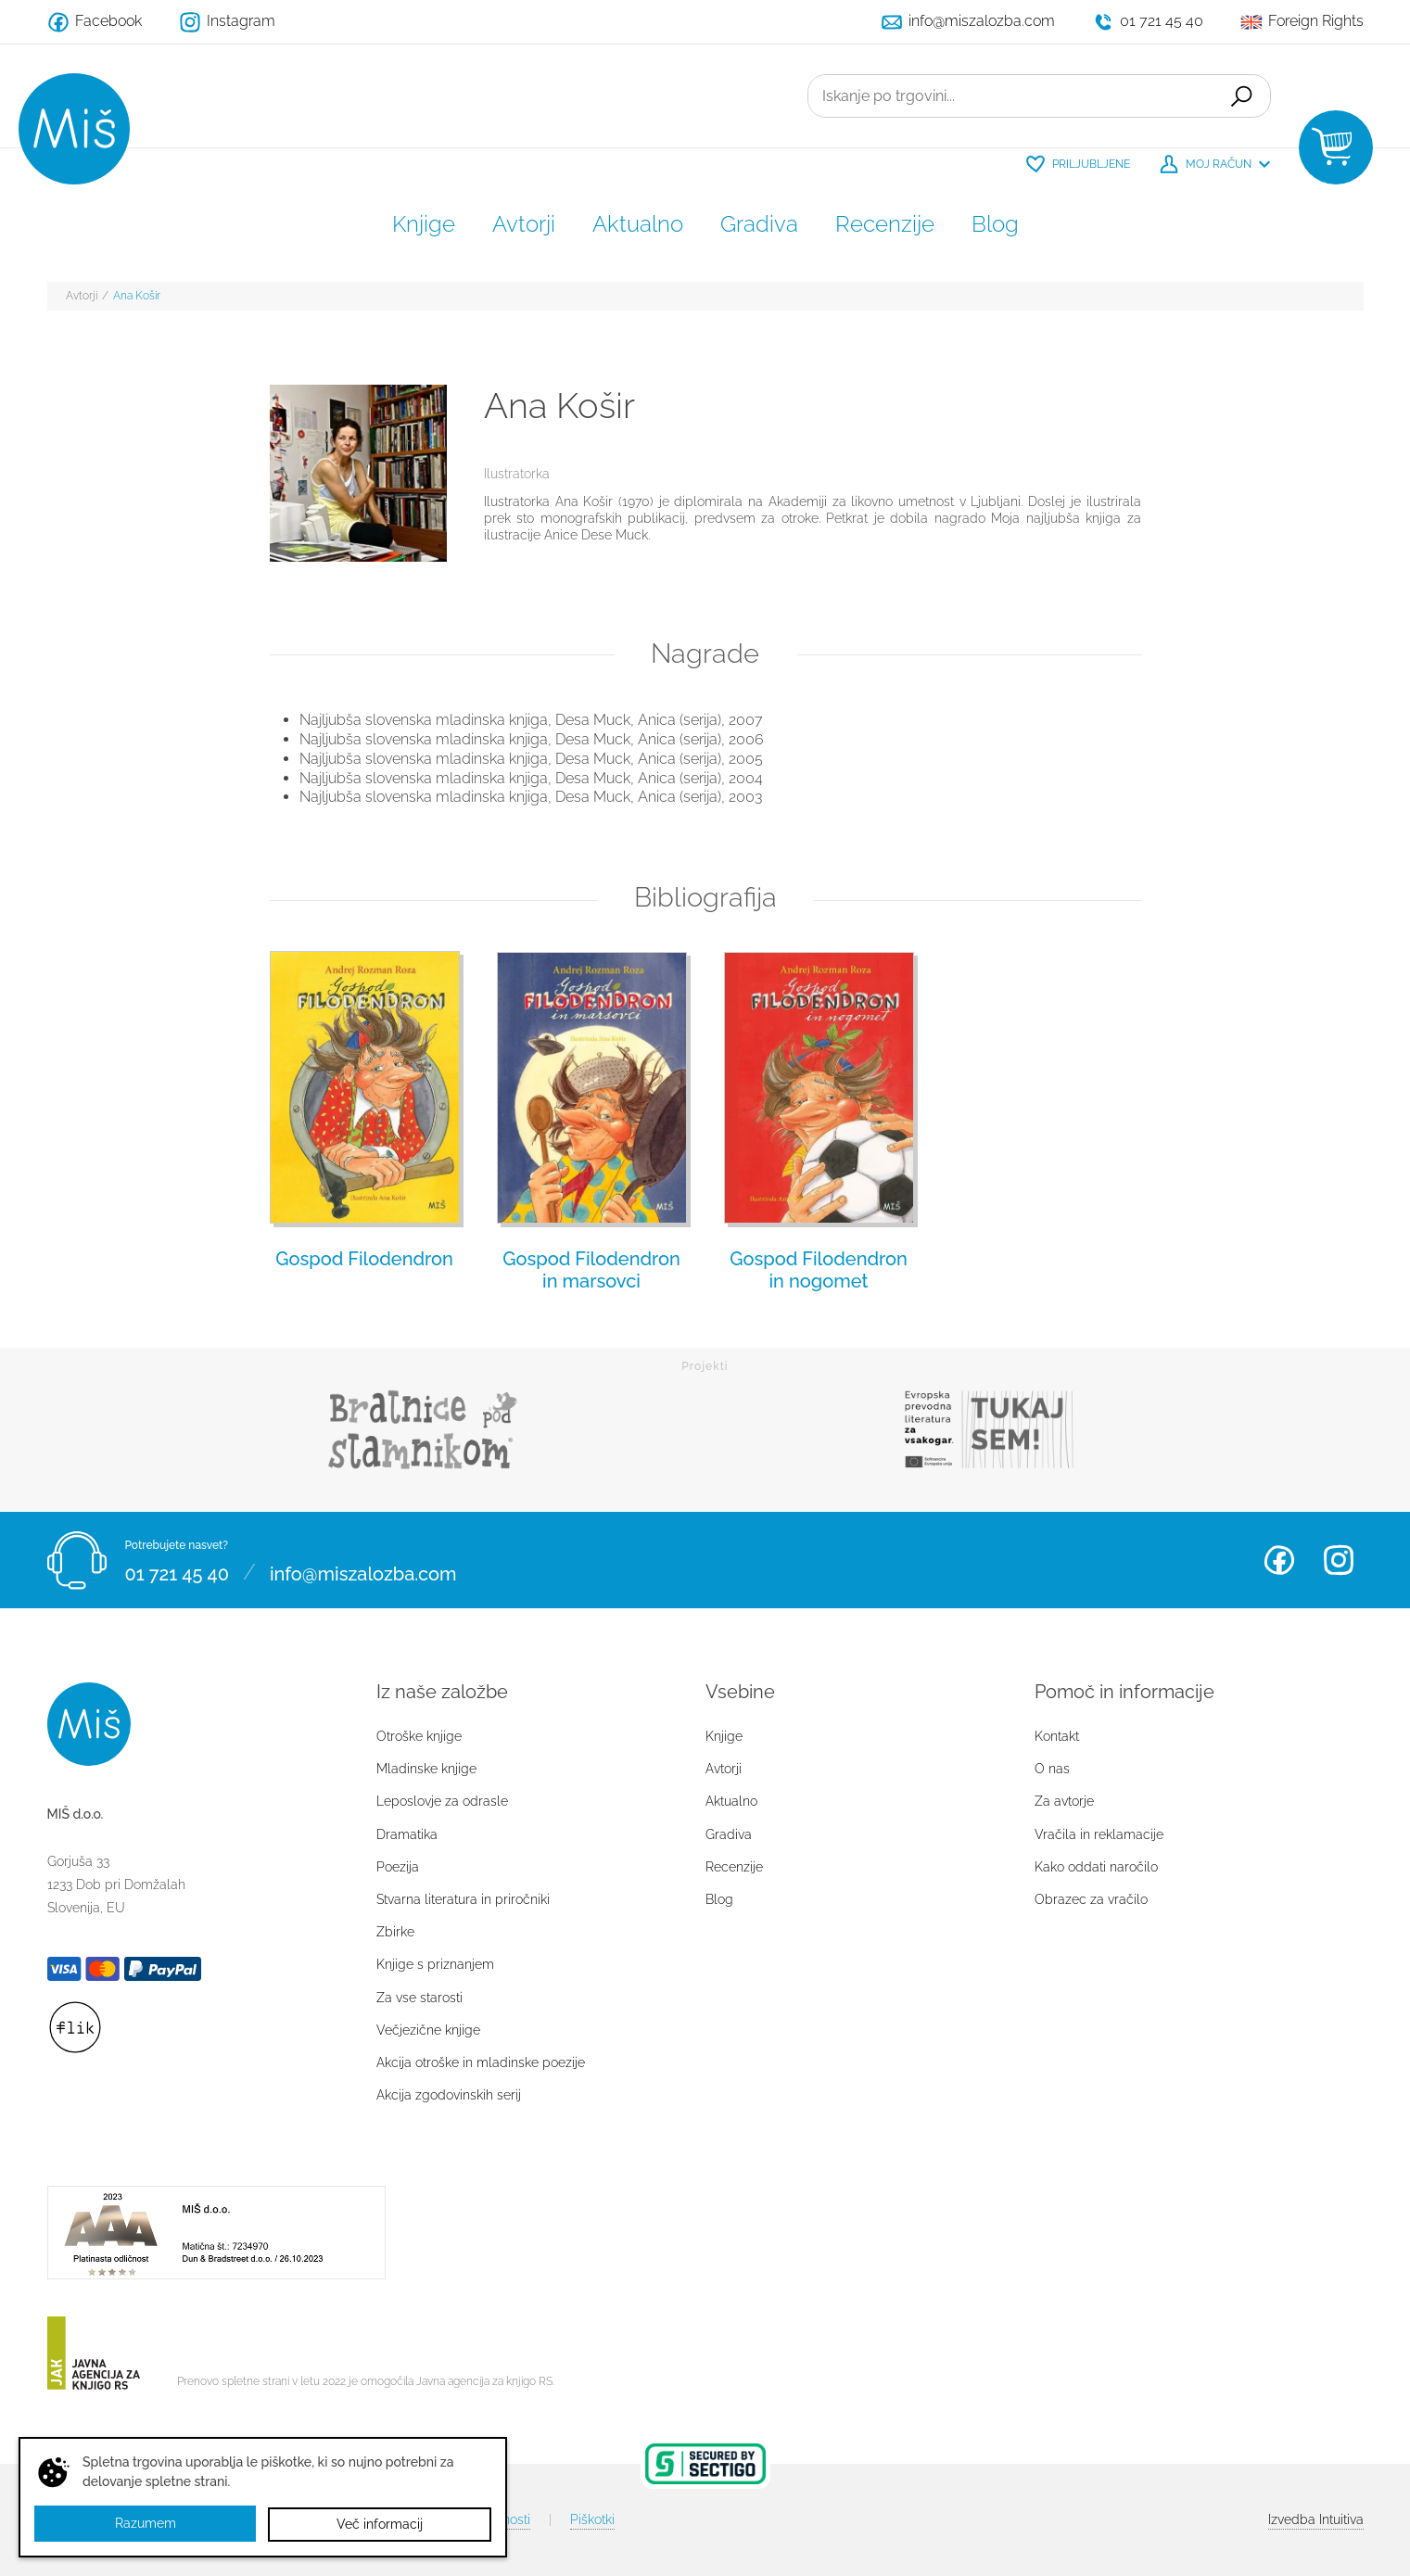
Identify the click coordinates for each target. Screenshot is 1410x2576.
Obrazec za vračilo (1091, 1899)
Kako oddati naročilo (1096, 1866)
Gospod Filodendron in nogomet (819, 1270)
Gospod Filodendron (364, 1259)
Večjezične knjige (428, 2030)
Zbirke (395, 1931)
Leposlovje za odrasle (442, 1801)
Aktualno (637, 223)
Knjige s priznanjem (435, 1964)
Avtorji (523, 223)
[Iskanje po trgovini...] (1008, 96)
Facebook (1279, 1560)
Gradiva (759, 223)
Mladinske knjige (426, 1768)
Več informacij (380, 2524)
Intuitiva (1316, 2519)
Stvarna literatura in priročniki (463, 1899)
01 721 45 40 (177, 1571)
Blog (995, 223)
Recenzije (884, 223)
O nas (1052, 1768)
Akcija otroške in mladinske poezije (480, 2062)
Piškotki (592, 2519)
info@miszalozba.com (363, 1571)
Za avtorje (1064, 1801)
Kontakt (1057, 1736)
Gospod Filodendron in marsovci (591, 1270)
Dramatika (407, 1834)
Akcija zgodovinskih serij (448, 2094)
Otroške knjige (419, 1736)
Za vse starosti (419, 1997)
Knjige (423, 223)
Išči (1239, 96)
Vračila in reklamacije (1099, 1834)
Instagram (1339, 1560)
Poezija (397, 1866)
